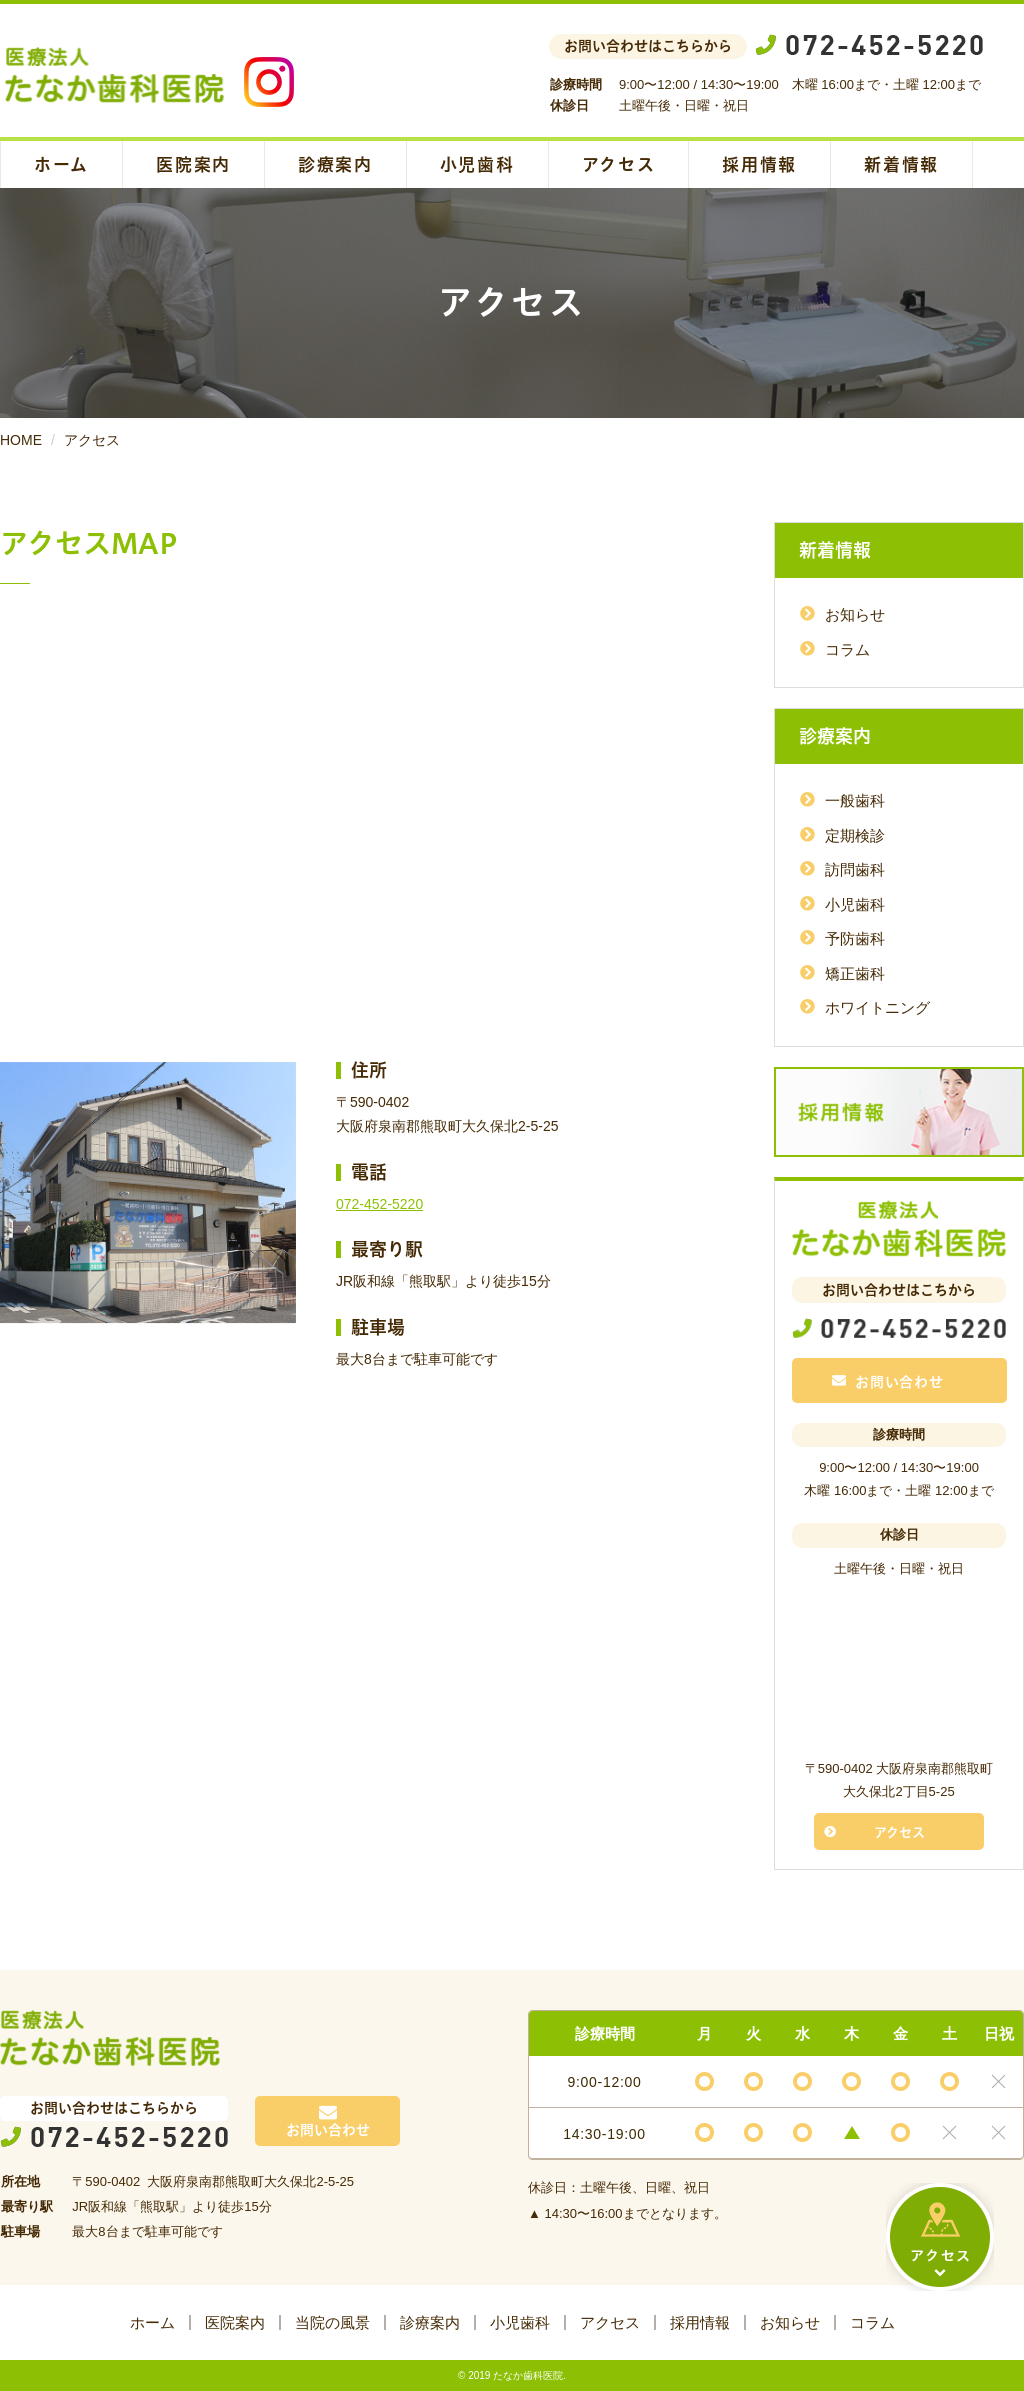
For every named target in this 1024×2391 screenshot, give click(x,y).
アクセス (619, 164)
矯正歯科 (855, 973)
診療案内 (335, 164)
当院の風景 (332, 2322)
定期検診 (855, 835)
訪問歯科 (855, 869)
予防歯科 (855, 938)
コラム (847, 649)
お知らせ (855, 614)
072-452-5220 (379, 1204)
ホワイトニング (877, 1007)
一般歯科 (855, 800)
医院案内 (193, 164)
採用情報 (759, 164)
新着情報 (901, 164)
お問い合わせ (888, 1382)
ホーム (61, 164)
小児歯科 (477, 164)
